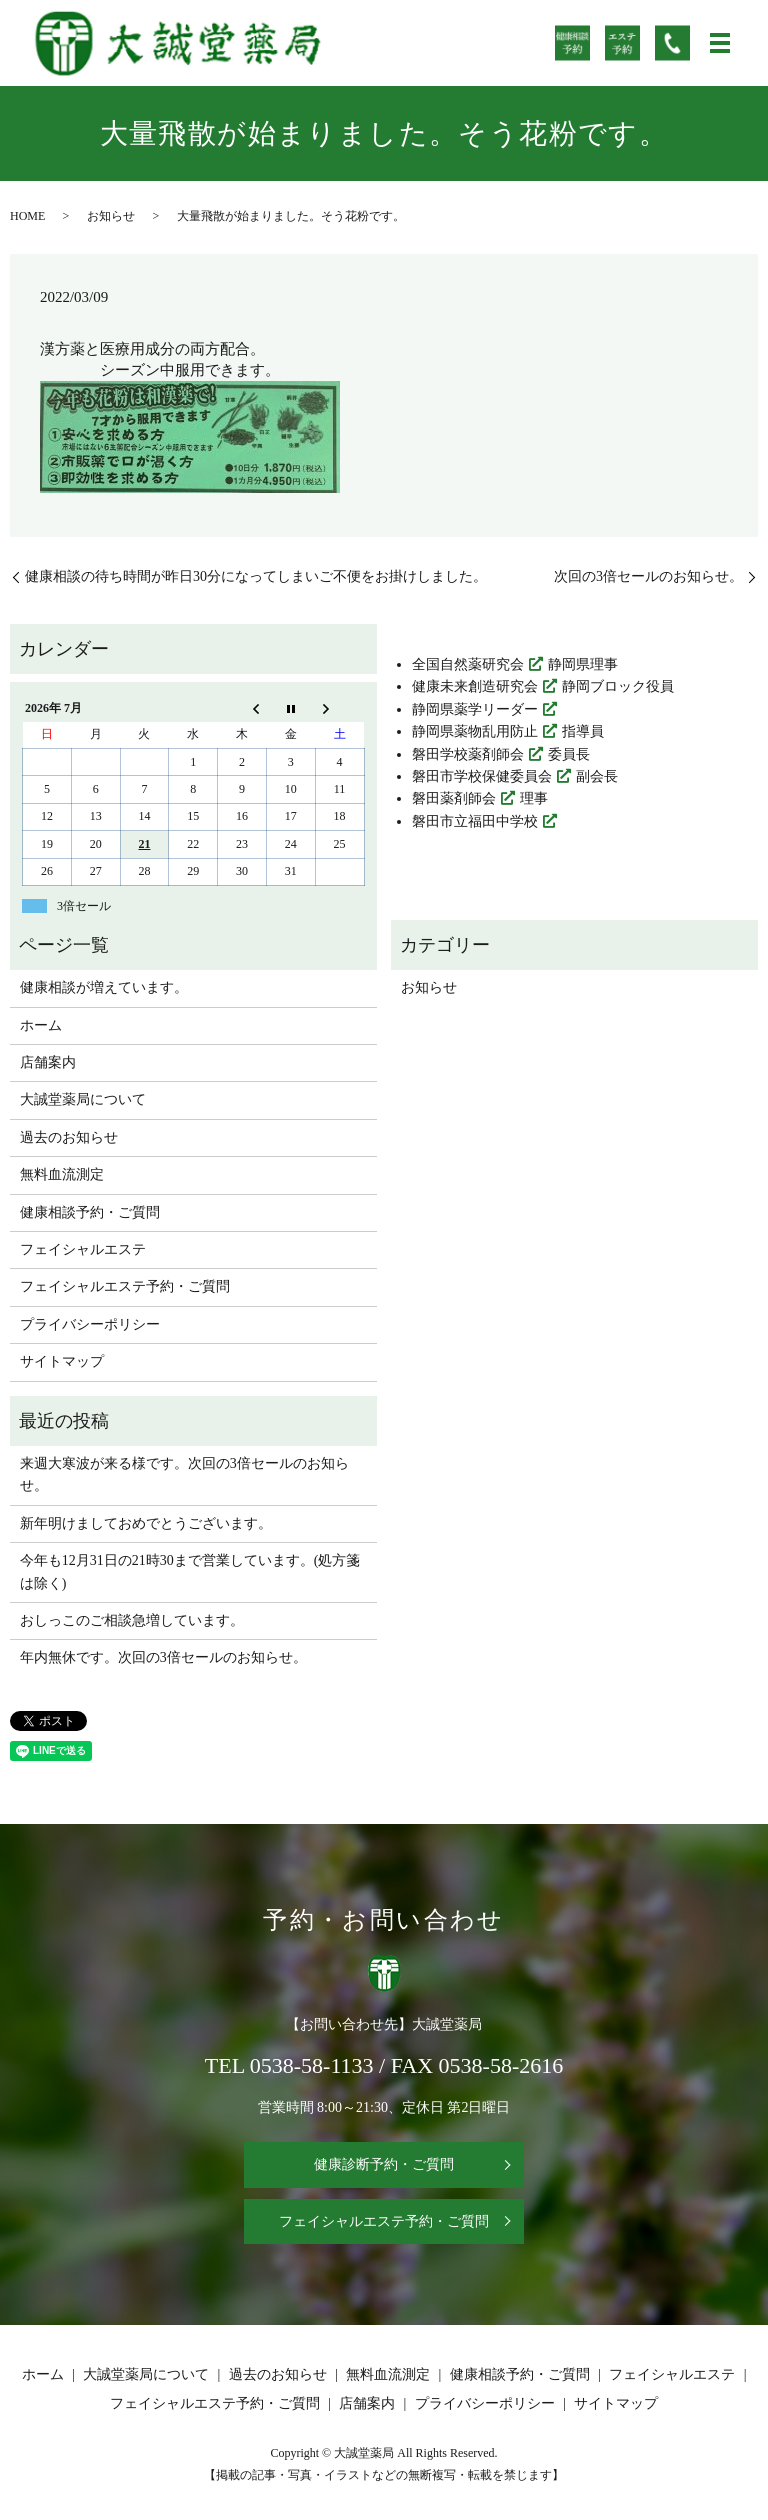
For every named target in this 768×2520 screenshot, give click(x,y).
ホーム (41, 1025)
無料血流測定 (62, 1174)
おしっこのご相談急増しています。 (132, 1620)
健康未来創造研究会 (475, 686)
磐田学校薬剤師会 (468, 754)
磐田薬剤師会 (454, 798)
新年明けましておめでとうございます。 (146, 1523)
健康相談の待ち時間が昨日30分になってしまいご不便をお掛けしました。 (256, 576)
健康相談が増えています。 (104, 987)
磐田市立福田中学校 (475, 821)
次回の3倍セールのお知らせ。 (648, 576)
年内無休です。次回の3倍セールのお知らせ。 (163, 1657)
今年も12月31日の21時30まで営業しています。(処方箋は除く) (190, 1571)
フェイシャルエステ (83, 1249)
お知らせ (111, 216)
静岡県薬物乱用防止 (475, 731)
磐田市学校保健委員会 (482, 776)
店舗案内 (48, 1062)
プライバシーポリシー (90, 1324)
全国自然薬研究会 (468, 664)
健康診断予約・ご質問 (384, 2164)
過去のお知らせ (69, 1137)
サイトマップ (62, 1361)
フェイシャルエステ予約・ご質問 (125, 1286)
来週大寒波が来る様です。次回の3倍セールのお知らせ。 (184, 1474)
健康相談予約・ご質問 (90, 1212)
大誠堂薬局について (83, 1099)
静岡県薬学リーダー (475, 709)
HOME (27, 216)
